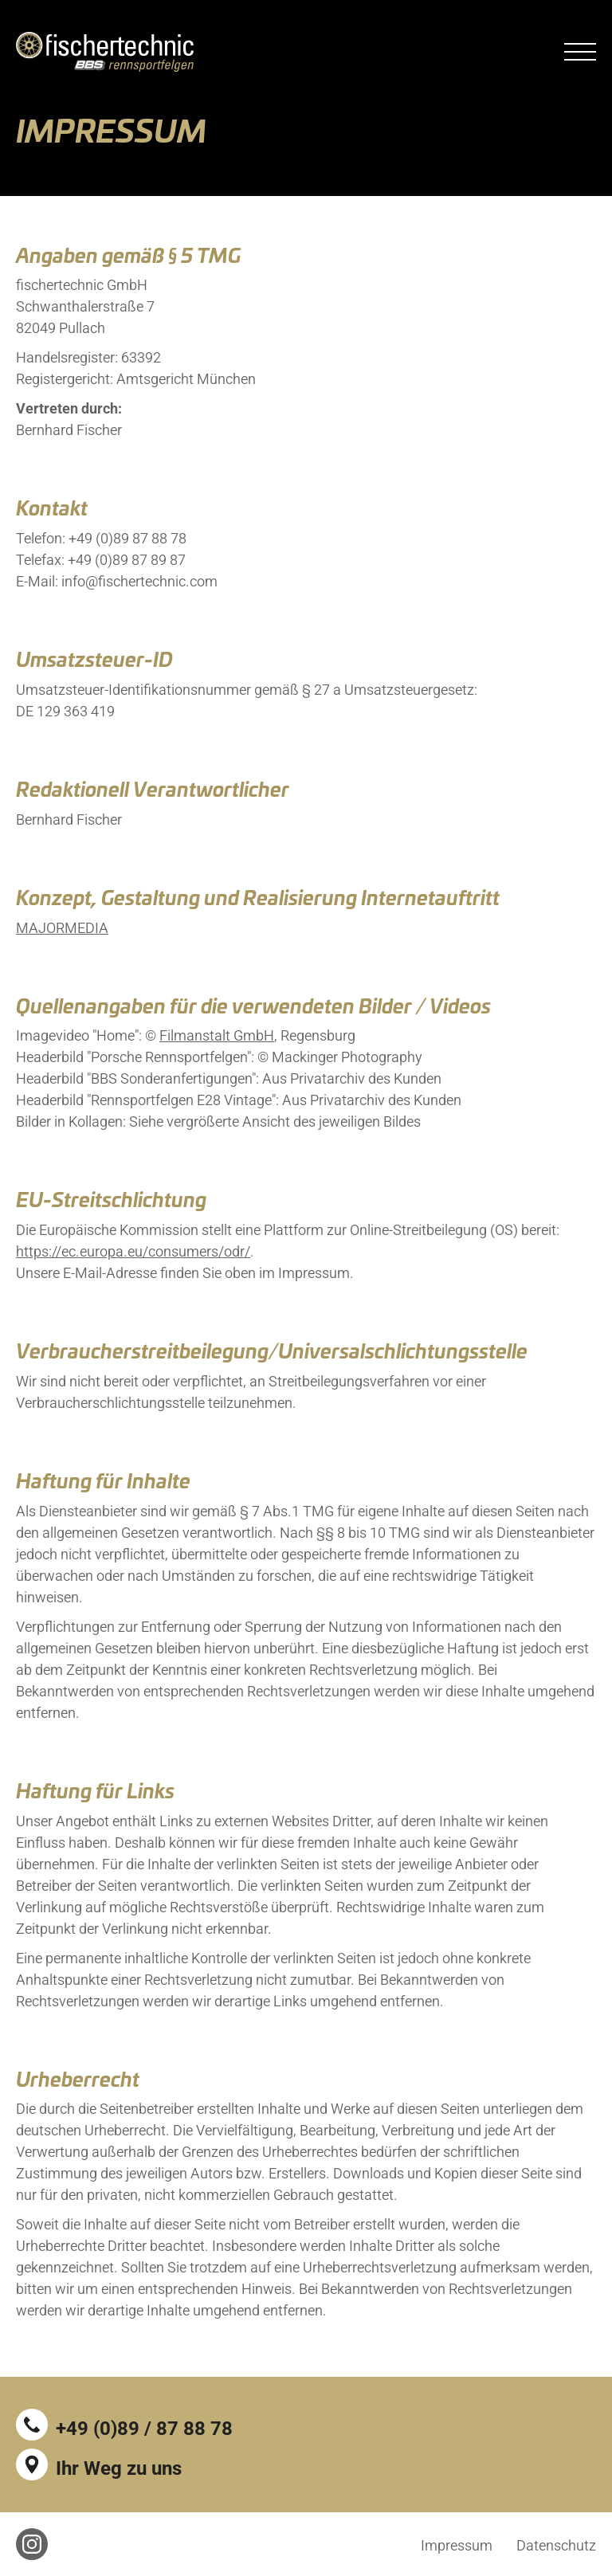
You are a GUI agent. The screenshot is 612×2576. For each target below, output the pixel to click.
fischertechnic (105, 52)
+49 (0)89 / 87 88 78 (144, 2428)
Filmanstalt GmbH (216, 1045)
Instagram (32, 2544)
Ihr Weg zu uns (119, 2468)
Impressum (456, 2545)
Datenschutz (556, 2545)
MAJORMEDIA (62, 936)
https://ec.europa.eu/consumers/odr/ (133, 1261)
